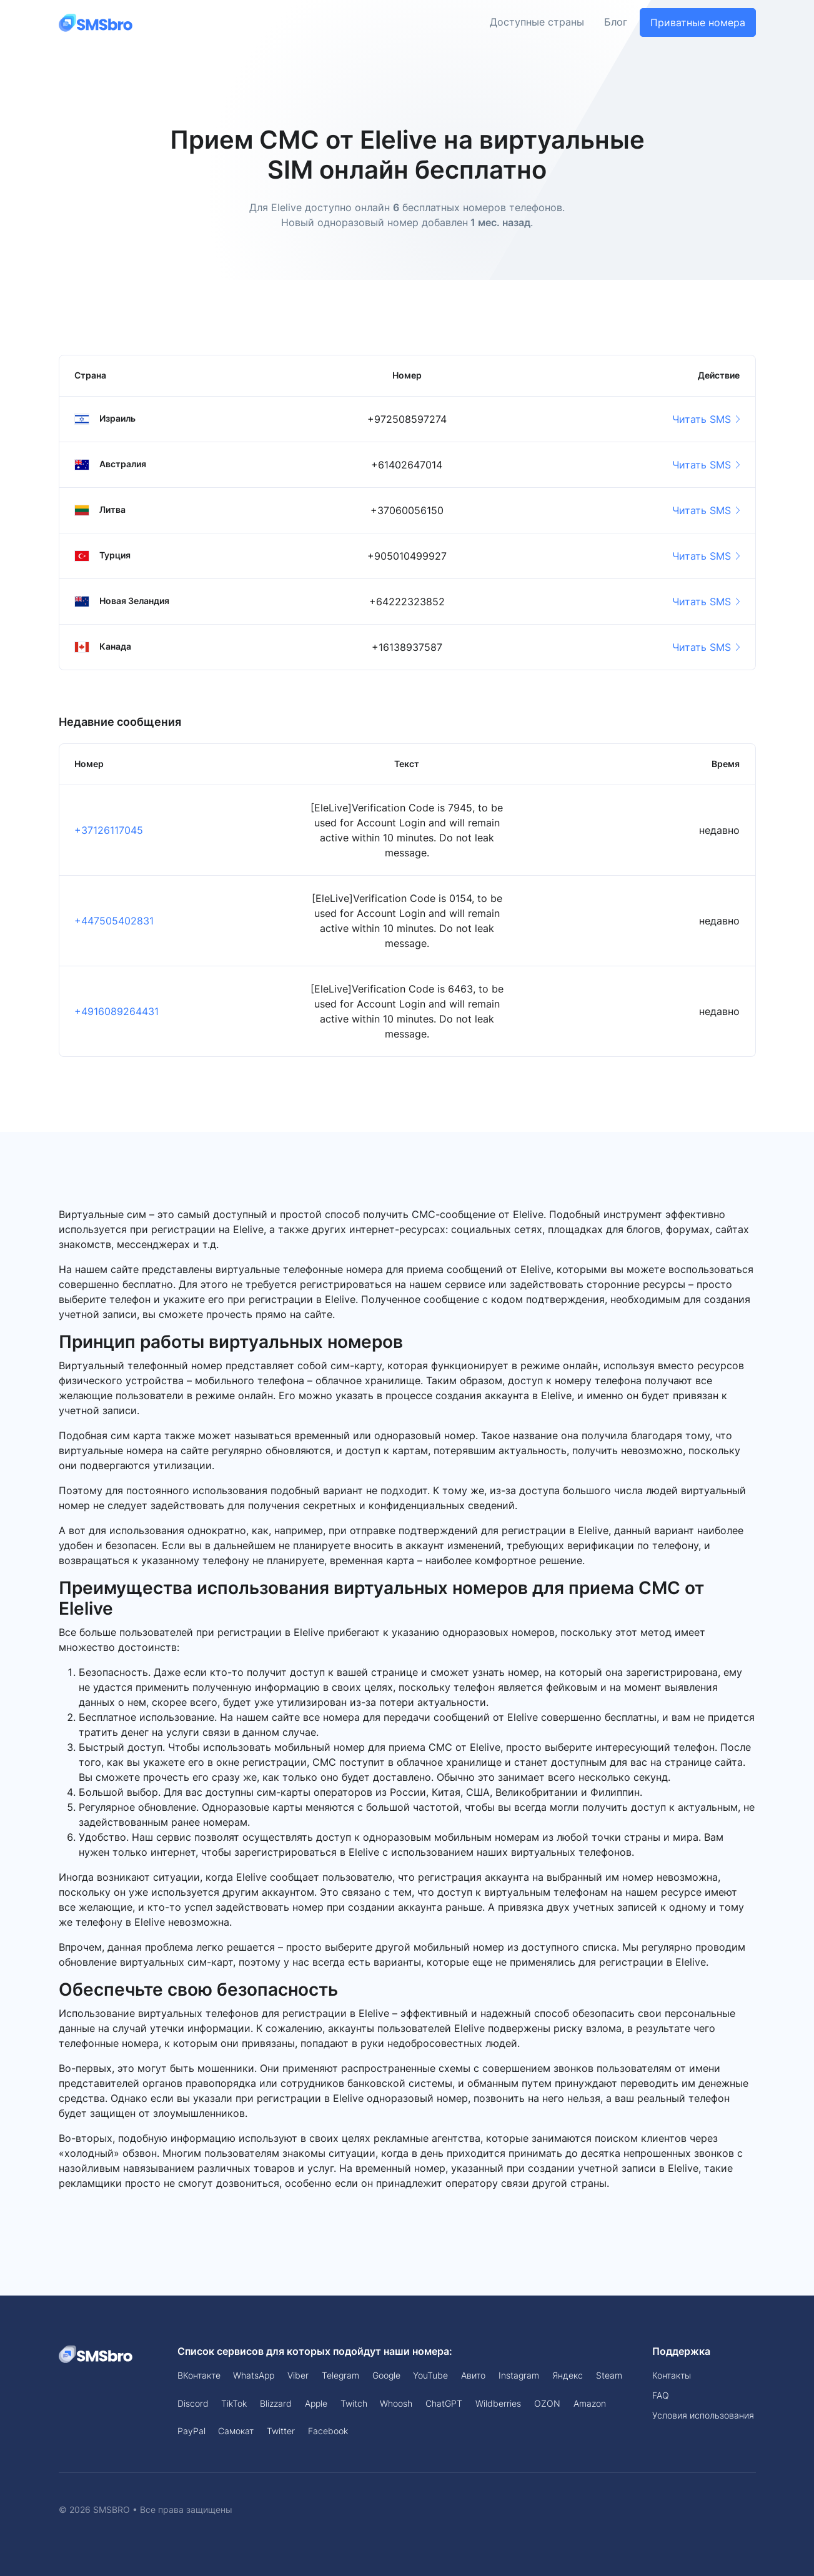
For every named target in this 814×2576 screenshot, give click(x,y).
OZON (547, 2403)
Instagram (519, 2375)
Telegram (340, 2375)
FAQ (660, 2395)
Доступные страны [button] (537, 22)
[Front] (96, 22)
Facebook (328, 2430)
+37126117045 (108, 830)
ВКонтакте (199, 2375)
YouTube (430, 2375)
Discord (193, 2403)
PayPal (191, 2430)
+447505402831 (114, 920)
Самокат (236, 2430)
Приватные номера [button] (697, 22)
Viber (298, 2375)
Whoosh (396, 2403)
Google (386, 2375)
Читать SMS (706, 419)
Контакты (671, 2375)
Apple (316, 2403)
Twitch (353, 2403)
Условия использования (703, 2415)
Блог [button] (615, 22)
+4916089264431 (116, 1011)
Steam (609, 2375)
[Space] (96, 2353)
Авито (473, 2375)
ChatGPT (443, 2403)
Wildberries (498, 2403)
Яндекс (567, 2375)
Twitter (281, 2430)
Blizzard (276, 2403)
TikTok (234, 2403)
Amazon (589, 2403)
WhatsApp (253, 2375)
